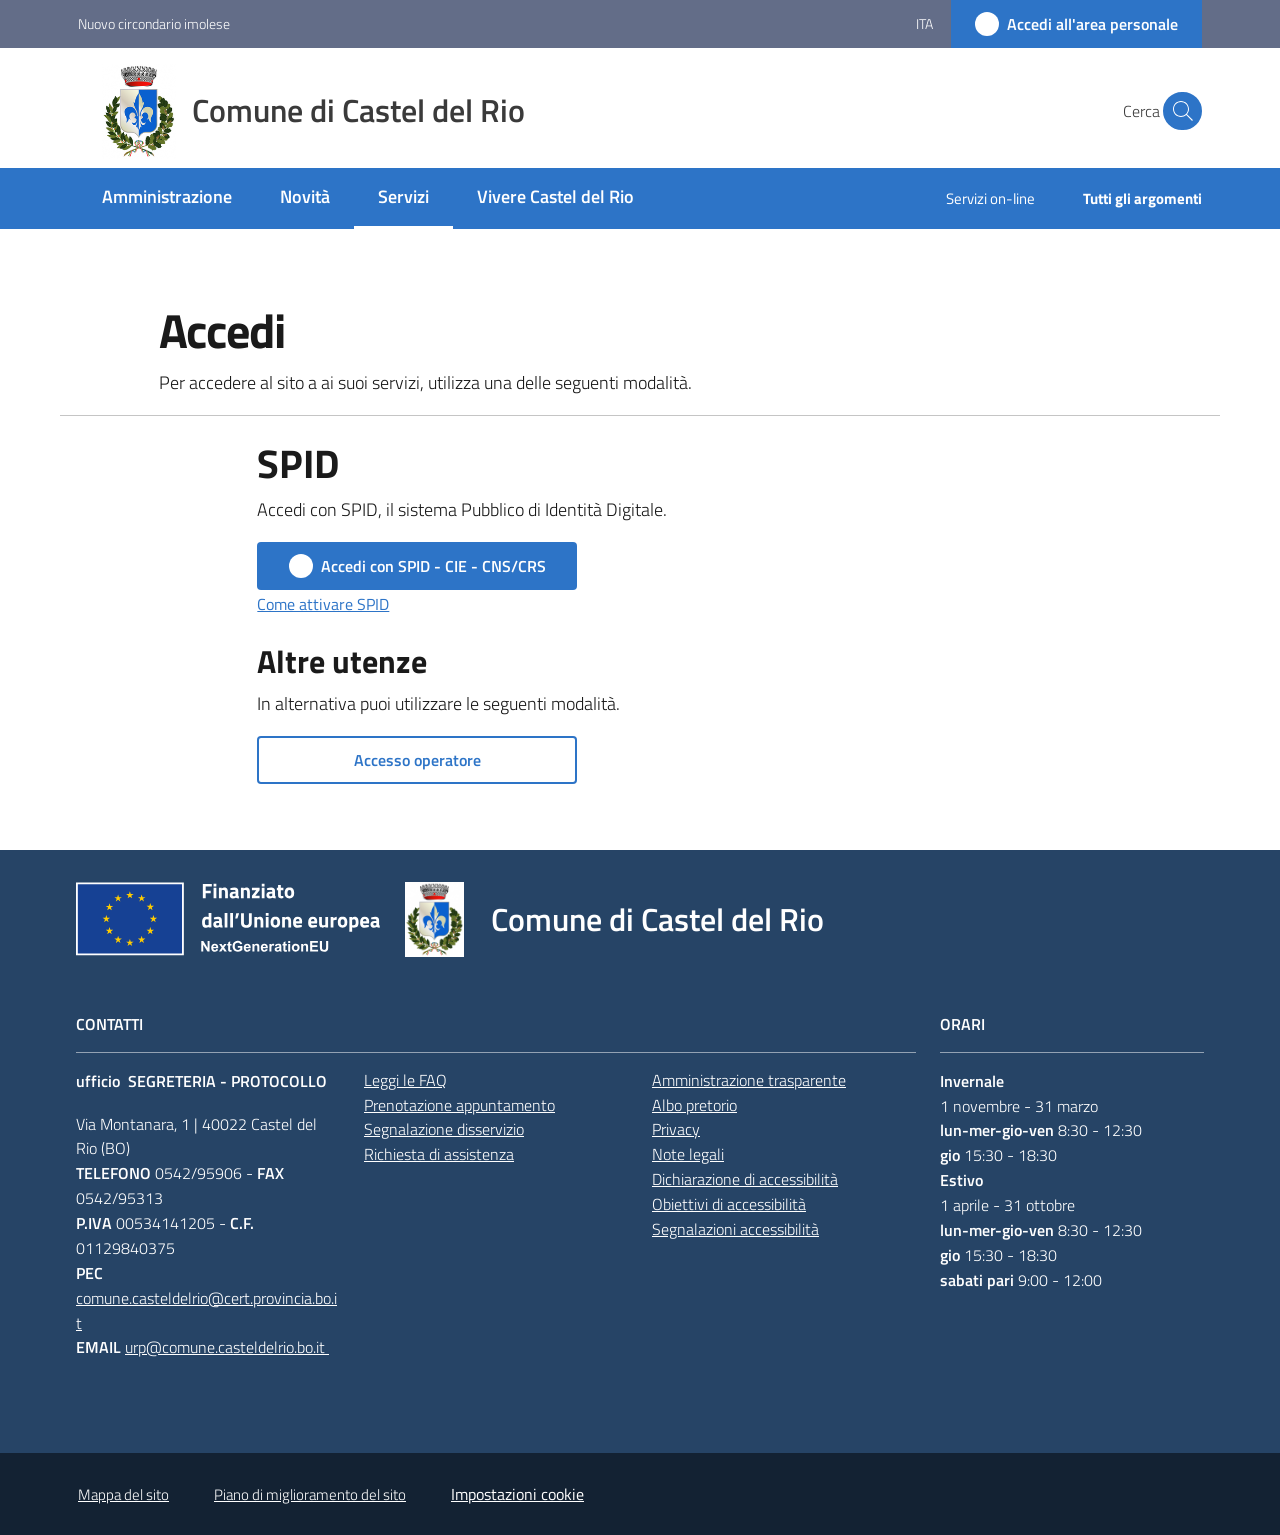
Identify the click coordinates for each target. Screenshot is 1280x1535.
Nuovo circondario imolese (154, 23)
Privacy (676, 1129)
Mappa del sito (123, 1494)
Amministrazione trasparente (749, 1080)
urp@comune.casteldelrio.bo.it (227, 1347)
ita (924, 23)
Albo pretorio (694, 1105)
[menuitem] (167, 198)
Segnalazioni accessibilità (735, 1229)
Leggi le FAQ (405, 1080)
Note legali (688, 1154)
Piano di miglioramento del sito (310, 1494)
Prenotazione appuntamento (459, 1105)
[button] (1178, 111)
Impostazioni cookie (517, 1494)
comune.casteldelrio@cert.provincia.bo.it (206, 1310)
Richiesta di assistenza (439, 1154)
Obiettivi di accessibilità (729, 1204)
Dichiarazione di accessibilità (745, 1179)
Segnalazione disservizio (444, 1129)
